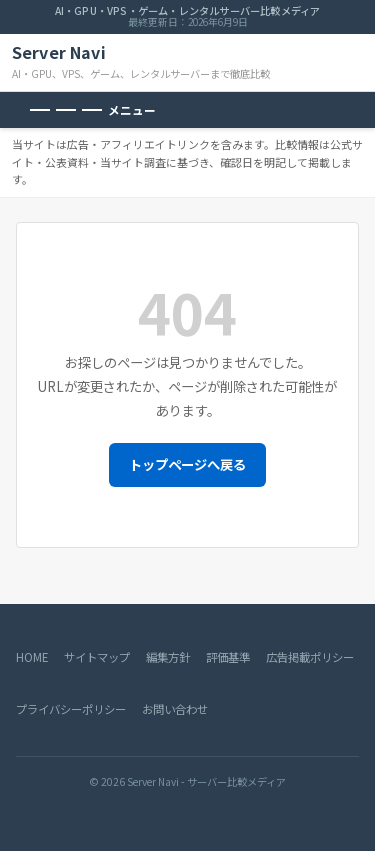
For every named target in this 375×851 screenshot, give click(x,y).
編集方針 (168, 657)
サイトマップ (97, 657)
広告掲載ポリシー (310, 657)
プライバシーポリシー (71, 709)
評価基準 (228, 657)
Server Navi (59, 52)
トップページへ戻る (187, 464)
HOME (32, 657)
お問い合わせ (175, 709)
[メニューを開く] (93, 110)
